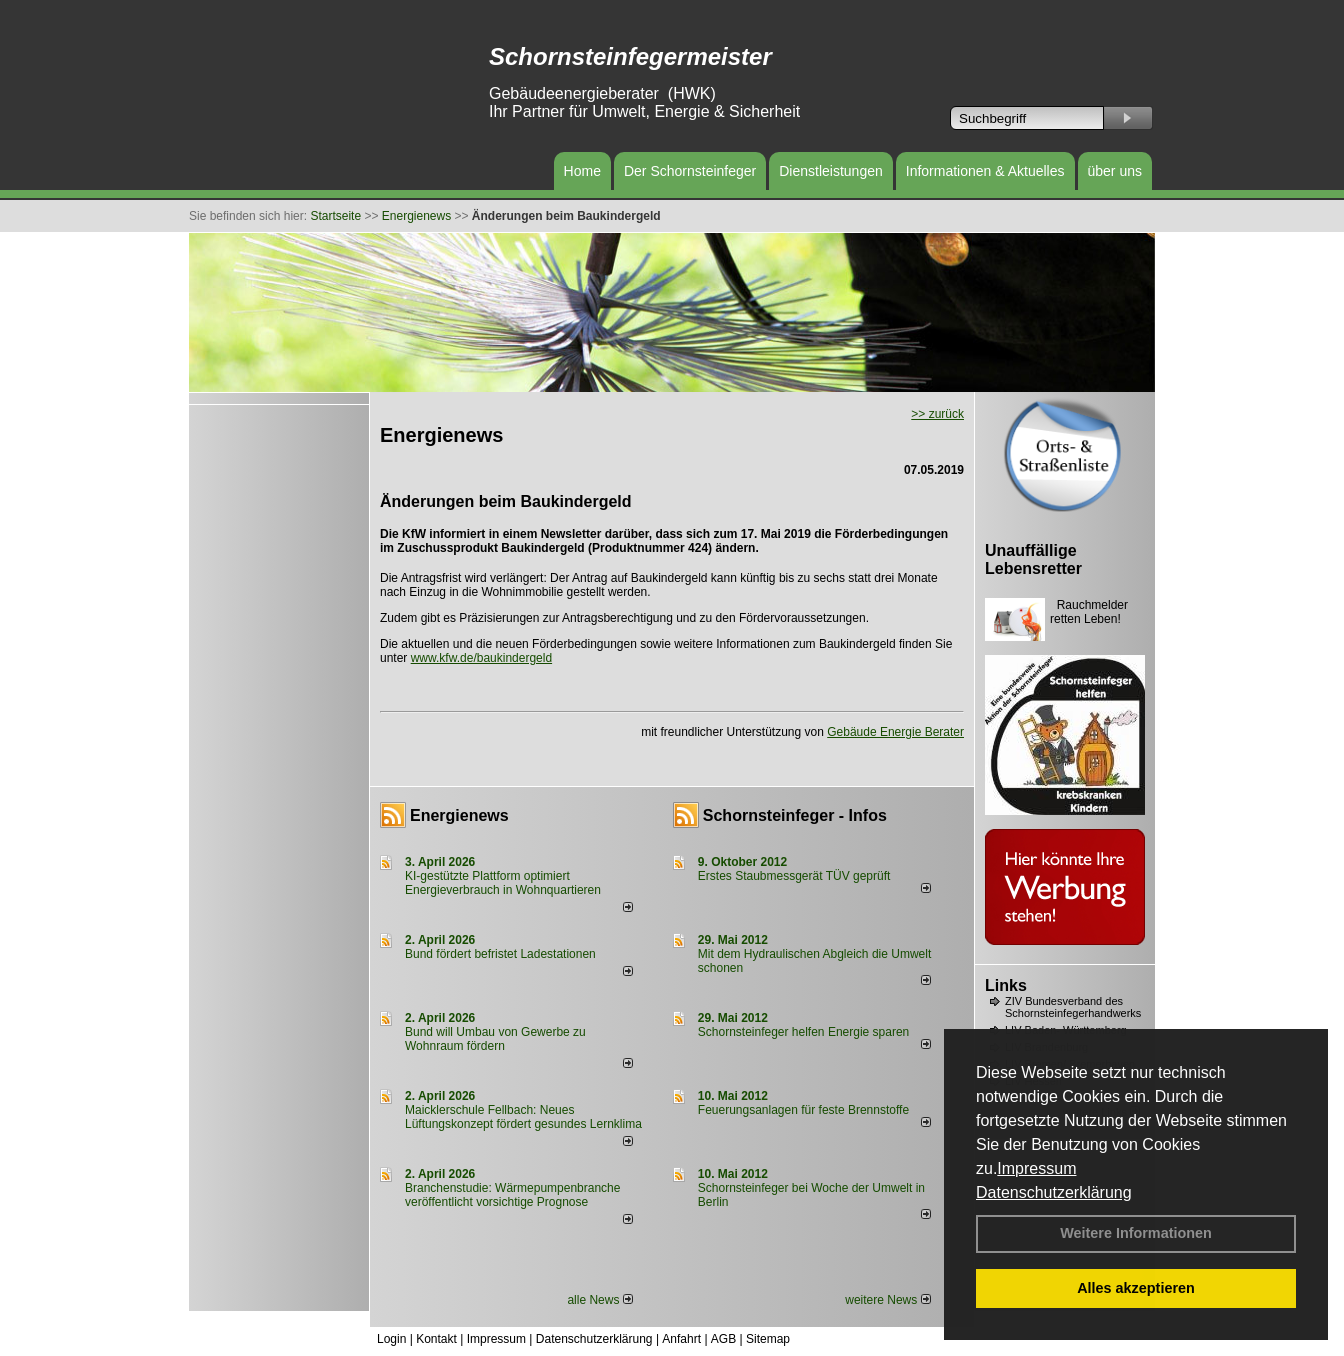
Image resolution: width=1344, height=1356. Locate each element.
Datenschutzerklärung (1054, 1192)
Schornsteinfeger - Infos (795, 815)
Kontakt (436, 1339)
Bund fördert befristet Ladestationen (500, 954)
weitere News (887, 1300)
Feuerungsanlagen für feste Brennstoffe (803, 1110)
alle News (599, 1300)
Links (1006, 985)
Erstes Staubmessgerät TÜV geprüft (794, 876)
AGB (723, 1339)
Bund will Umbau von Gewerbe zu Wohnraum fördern (495, 1039)
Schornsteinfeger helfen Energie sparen (803, 1032)
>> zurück (937, 414)
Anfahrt (681, 1339)
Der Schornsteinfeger (690, 171)
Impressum (1036, 1168)
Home (582, 171)
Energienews (459, 815)
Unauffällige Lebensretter (1033, 559)
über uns (1115, 171)
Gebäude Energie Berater (895, 732)
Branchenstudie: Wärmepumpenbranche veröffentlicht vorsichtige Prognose (512, 1195)
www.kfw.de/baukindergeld (481, 658)
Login (391, 1339)
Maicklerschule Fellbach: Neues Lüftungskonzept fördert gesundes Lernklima (523, 1117)
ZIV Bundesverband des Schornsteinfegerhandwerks (1073, 1007)
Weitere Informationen (1136, 1233)
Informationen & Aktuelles (985, 171)
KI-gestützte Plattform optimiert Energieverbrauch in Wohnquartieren (503, 883)
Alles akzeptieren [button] (1136, 1288)
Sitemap (768, 1339)
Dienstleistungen (831, 171)
